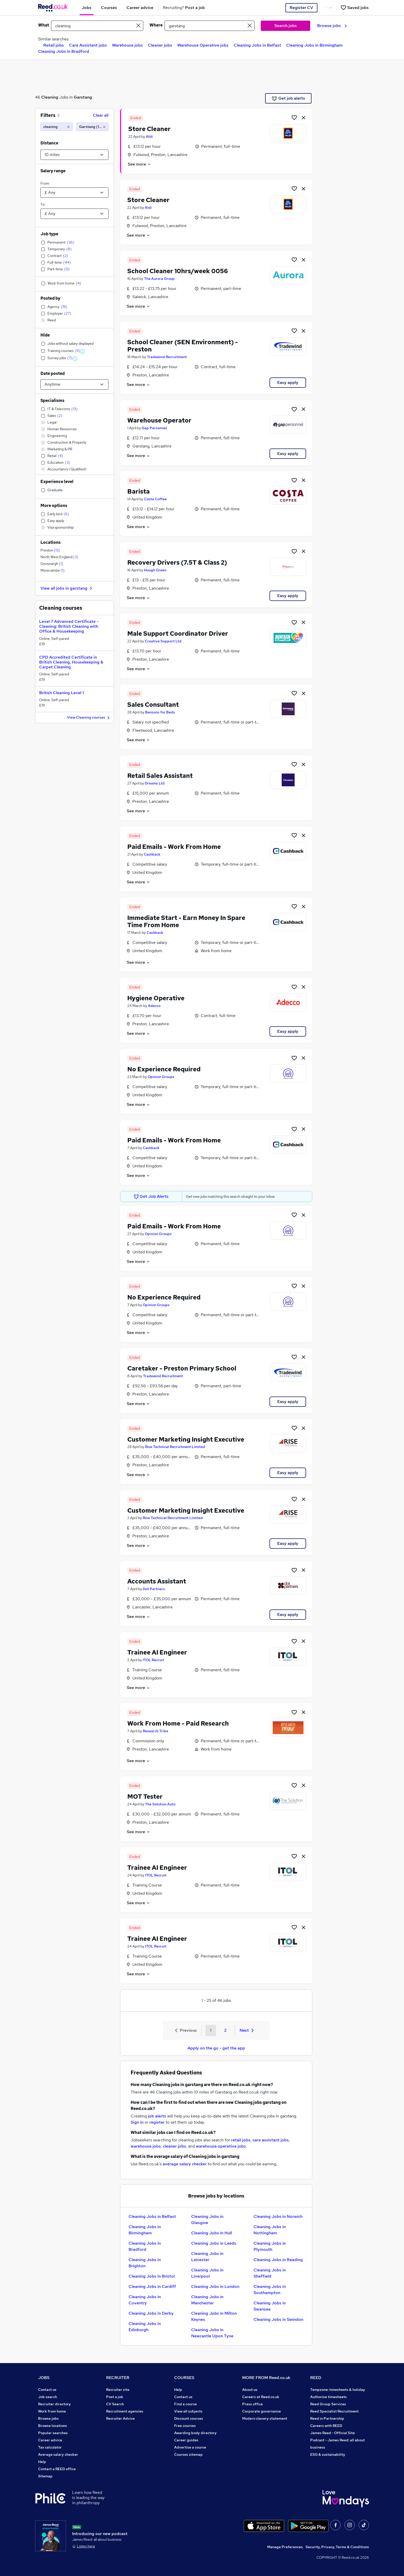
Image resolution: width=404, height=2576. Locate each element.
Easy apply (287, 382)
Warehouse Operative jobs (203, 45)
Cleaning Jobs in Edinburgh (145, 2326)
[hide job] (303, 117)
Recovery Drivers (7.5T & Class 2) (177, 562)
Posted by (50, 298)
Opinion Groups (161, 1076)
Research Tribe (155, 1731)
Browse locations (52, 2425)
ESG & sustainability (327, 2454)
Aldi (149, 136)
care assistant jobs (270, 2140)
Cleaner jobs (160, 45)
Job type (49, 234)
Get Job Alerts (151, 1196)
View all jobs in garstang (67, 588)
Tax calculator (50, 2447)
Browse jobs (332, 25)
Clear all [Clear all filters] (100, 115)
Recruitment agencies (124, 2411)
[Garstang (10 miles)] (92, 127)
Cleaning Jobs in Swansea (270, 2306)
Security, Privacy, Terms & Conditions (337, 2547)
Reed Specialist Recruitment (334, 2411)
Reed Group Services (328, 2404)
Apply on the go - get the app (216, 2048)
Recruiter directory (54, 2404)
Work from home (52, 2411)
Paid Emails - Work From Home (174, 847)
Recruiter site (117, 2389)
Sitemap (45, 2476)
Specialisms (52, 400)
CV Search (115, 2404)
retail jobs (240, 2140)
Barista (138, 491)
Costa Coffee (155, 499)
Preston (50, 550)
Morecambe (52, 570)
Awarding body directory (195, 2433)
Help (42, 2461)
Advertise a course (190, 2447)
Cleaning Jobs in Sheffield (270, 2273)
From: (45, 183)
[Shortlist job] (294, 117)
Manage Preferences (285, 2547)
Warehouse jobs (127, 45)
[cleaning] (56, 127)
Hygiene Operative (155, 998)
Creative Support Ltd (163, 641)
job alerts (157, 2116)
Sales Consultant (153, 705)
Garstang (83, 97)
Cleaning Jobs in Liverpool (207, 2273)
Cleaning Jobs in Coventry (145, 2300)
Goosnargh (51, 563)
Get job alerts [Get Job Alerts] (288, 98)
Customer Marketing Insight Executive (185, 1439)
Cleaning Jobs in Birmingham (314, 45)
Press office (252, 2404)
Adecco (154, 1005)
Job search (47, 2396)
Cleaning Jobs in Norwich (278, 2216)
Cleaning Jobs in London (215, 2286)
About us (249, 2389)
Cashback (152, 854)
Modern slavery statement (264, 2418)
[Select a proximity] (74, 155)
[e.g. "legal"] (97, 26)
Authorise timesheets (328, 2396)
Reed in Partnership (327, 2418)
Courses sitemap (188, 2454)
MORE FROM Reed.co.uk (266, 2377)
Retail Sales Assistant (160, 776)
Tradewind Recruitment (167, 357)
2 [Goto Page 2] (225, 2030)
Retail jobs (53, 45)
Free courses (185, 2425)
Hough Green (155, 570)
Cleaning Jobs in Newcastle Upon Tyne (212, 2333)
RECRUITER (117, 2377)
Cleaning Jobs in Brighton (145, 2263)
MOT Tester (145, 1796)
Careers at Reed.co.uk (260, 2396)
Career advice (50, 2440)
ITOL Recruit (153, 1660)
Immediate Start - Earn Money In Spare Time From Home (186, 921)
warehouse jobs (146, 2146)
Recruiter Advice (120, 2418)
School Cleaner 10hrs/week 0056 (177, 271)
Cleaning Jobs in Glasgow (207, 2219)
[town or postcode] (210, 26)
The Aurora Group (159, 278)
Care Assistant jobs (88, 45)
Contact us (47, 2389)
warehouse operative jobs (221, 2146)
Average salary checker (58, 2454)
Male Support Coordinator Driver (177, 633)
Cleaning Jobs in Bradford (63, 51)
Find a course (185, 2404)
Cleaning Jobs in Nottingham (270, 2230)
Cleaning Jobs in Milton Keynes (214, 2316)
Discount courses (188, 2418)
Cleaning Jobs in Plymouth (270, 2246)
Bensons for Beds (160, 712)
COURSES (184, 2377)
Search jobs (285, 25)
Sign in (137, 2122)
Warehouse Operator (159, 420)
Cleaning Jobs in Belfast (257, 45)
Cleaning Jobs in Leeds (213, 2243)
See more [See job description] (139, 164)
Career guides (186, 2440)
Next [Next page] (247, 2030)
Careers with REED (326, 2425)
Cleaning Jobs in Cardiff (152, 2286)
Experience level (56, 481)
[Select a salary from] (74, 192)
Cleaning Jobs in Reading (278, 2259)
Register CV (301, 7)
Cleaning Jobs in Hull (211, 2233)
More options (53, 505)
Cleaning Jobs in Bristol (152, 2276)
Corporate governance (261, 2411)
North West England (59, 557)
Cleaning (49, 97)
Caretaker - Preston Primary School (181, 1368)
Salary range (52, 171)
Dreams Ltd (155, 783)
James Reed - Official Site (332, 2433)
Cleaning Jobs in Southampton (270, 2289)
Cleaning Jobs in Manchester (207, 2300)
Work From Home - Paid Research (178, 1723)
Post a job (114, 2396)
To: (42, 204)
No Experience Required (163, 1069)
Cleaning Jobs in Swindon (278, 2319)
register (157, 2122)
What (43, 25)
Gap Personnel (154, 428)
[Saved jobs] (354, 7)
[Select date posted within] (74, 384)
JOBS (43, 2377)
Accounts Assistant (156, 1581)
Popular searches (53, 2433)
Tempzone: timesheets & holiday (337, 2389)
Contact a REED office (57, 2469)
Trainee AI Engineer (157, 1652)
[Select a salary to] (74, 214)
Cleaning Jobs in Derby (151, 2313)
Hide (45, 335)
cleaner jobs (174, 2146)
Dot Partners (154, 1589)
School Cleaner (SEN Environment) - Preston (182, 346)
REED (315, 2377)
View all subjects (188, 2411)
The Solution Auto (160, 1804)
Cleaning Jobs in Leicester (207, 2256)
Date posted (52, 373)
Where (156, 25)
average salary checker (185, 2164)
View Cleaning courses (89, 717)
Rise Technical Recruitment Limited (175, 1446)
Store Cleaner (149, 129)
